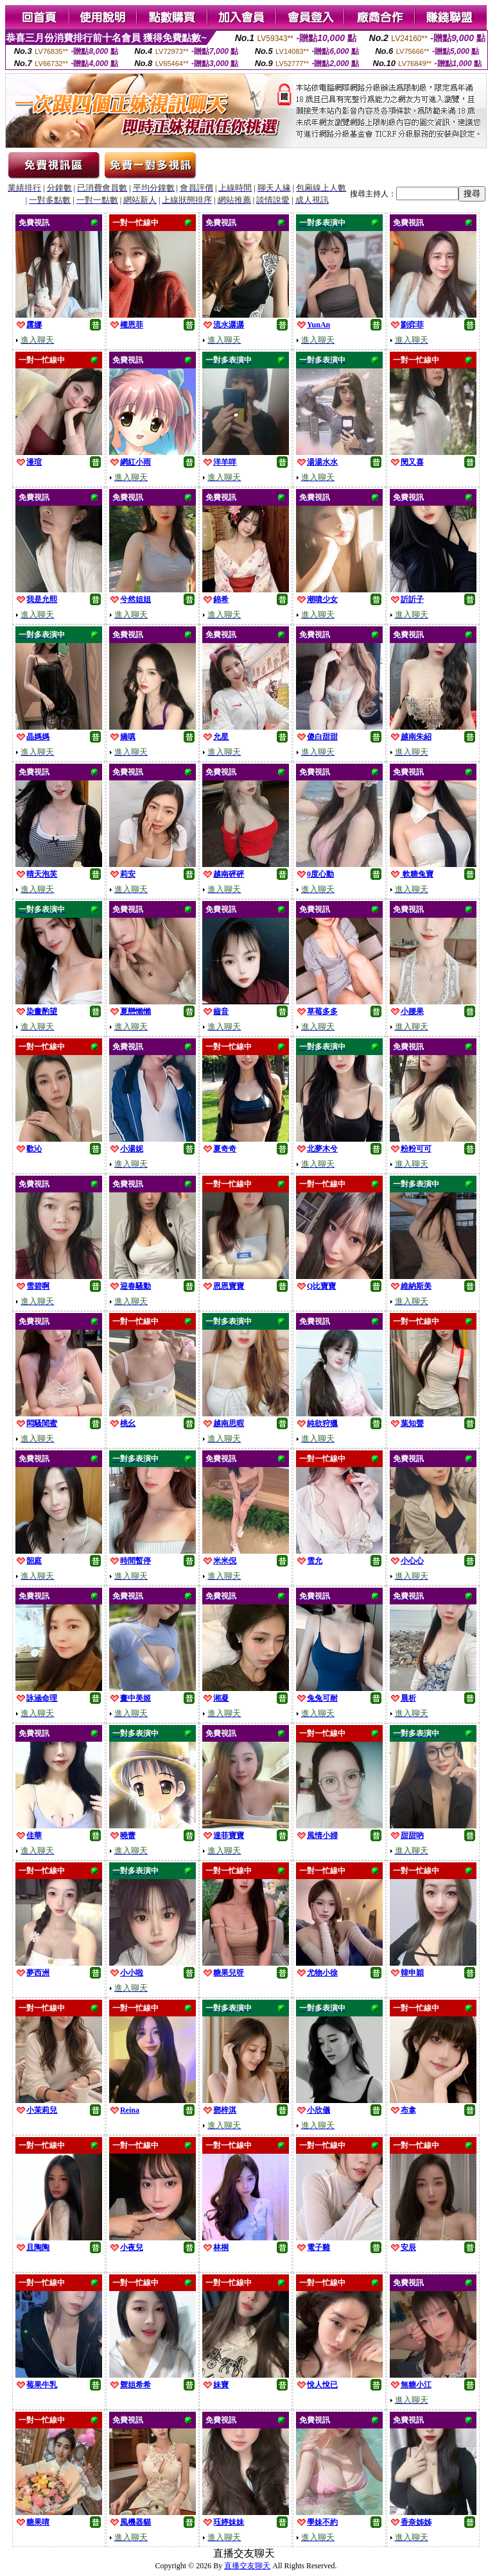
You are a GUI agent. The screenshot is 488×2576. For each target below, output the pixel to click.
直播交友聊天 (247, 2565)
